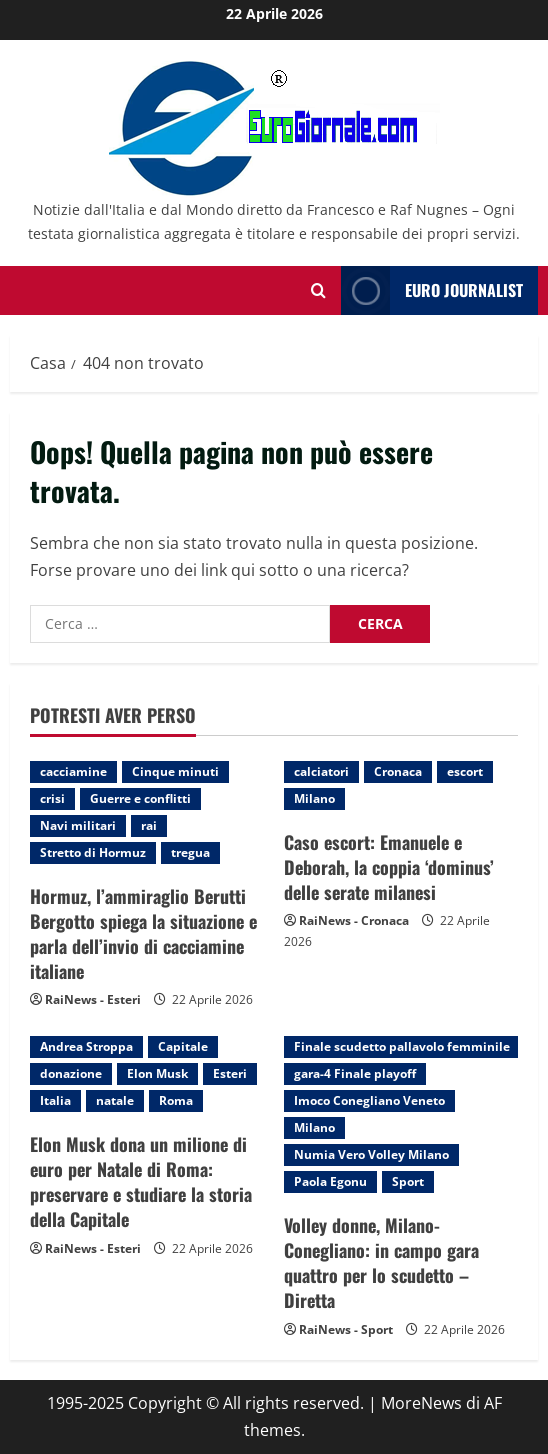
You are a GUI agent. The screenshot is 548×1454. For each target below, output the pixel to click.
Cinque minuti (175, 771)
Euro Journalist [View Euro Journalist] (432, 290)
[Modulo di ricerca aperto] (318, 290)
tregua (190, 852)
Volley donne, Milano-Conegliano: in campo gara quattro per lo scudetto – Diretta (381, 1263)
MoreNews (421, 1403)
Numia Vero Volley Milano (371, 1154)
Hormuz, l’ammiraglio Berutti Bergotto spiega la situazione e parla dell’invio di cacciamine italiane (143, 934)
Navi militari (78, 825)
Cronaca (398, 771)
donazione (71, 1073)
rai (149, 825)
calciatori (321, 771)
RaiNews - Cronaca (354, 920)
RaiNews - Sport (346, 1329)
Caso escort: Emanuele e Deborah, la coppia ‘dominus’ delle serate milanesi (389, 867)
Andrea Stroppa (86, 1046)
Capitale (183, 1046)
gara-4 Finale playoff (355, 1073)
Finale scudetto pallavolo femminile (402, 1046)
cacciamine (73, 771)
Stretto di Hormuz (93, 852)
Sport (408, 1181)
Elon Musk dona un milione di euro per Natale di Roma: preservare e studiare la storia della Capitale (141, 1182)
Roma (176, 1100)
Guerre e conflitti (140, 798)
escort (465, 771)
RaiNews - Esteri (93, 999)
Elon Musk (157, 1073)
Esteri (230, 1073)
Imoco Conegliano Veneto (369, 1100)
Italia (55, 1100)
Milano (314, 798)
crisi (52, 798)
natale (115, 1100)
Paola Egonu (330, 1181)
